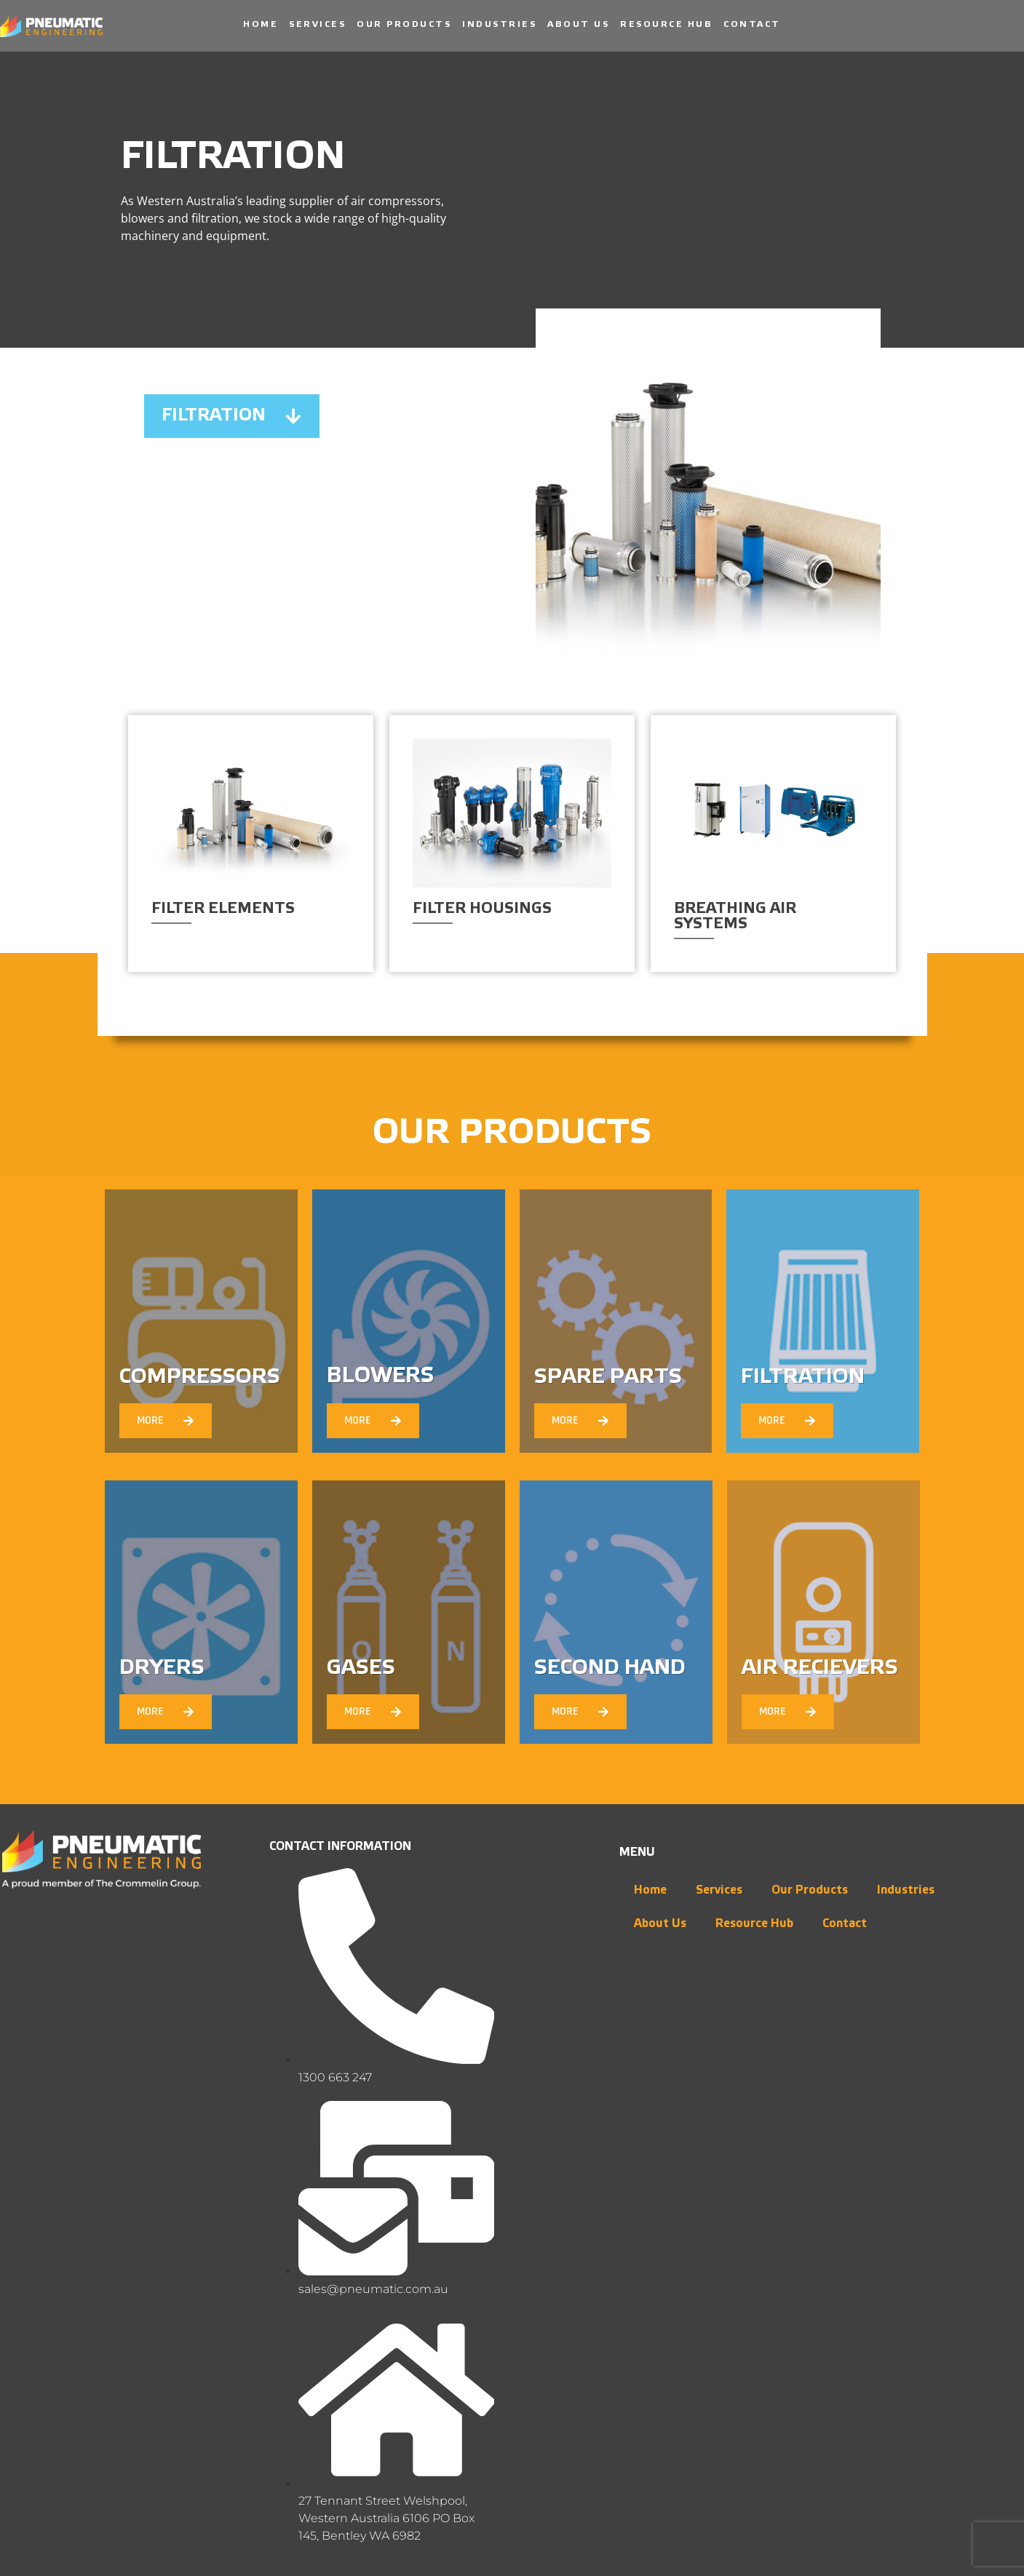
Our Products (404, 24)
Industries (499, 24)
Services (317, 24)
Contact (752, 24)
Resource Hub (666, 24)
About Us (578, 24)
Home (260, 24)
